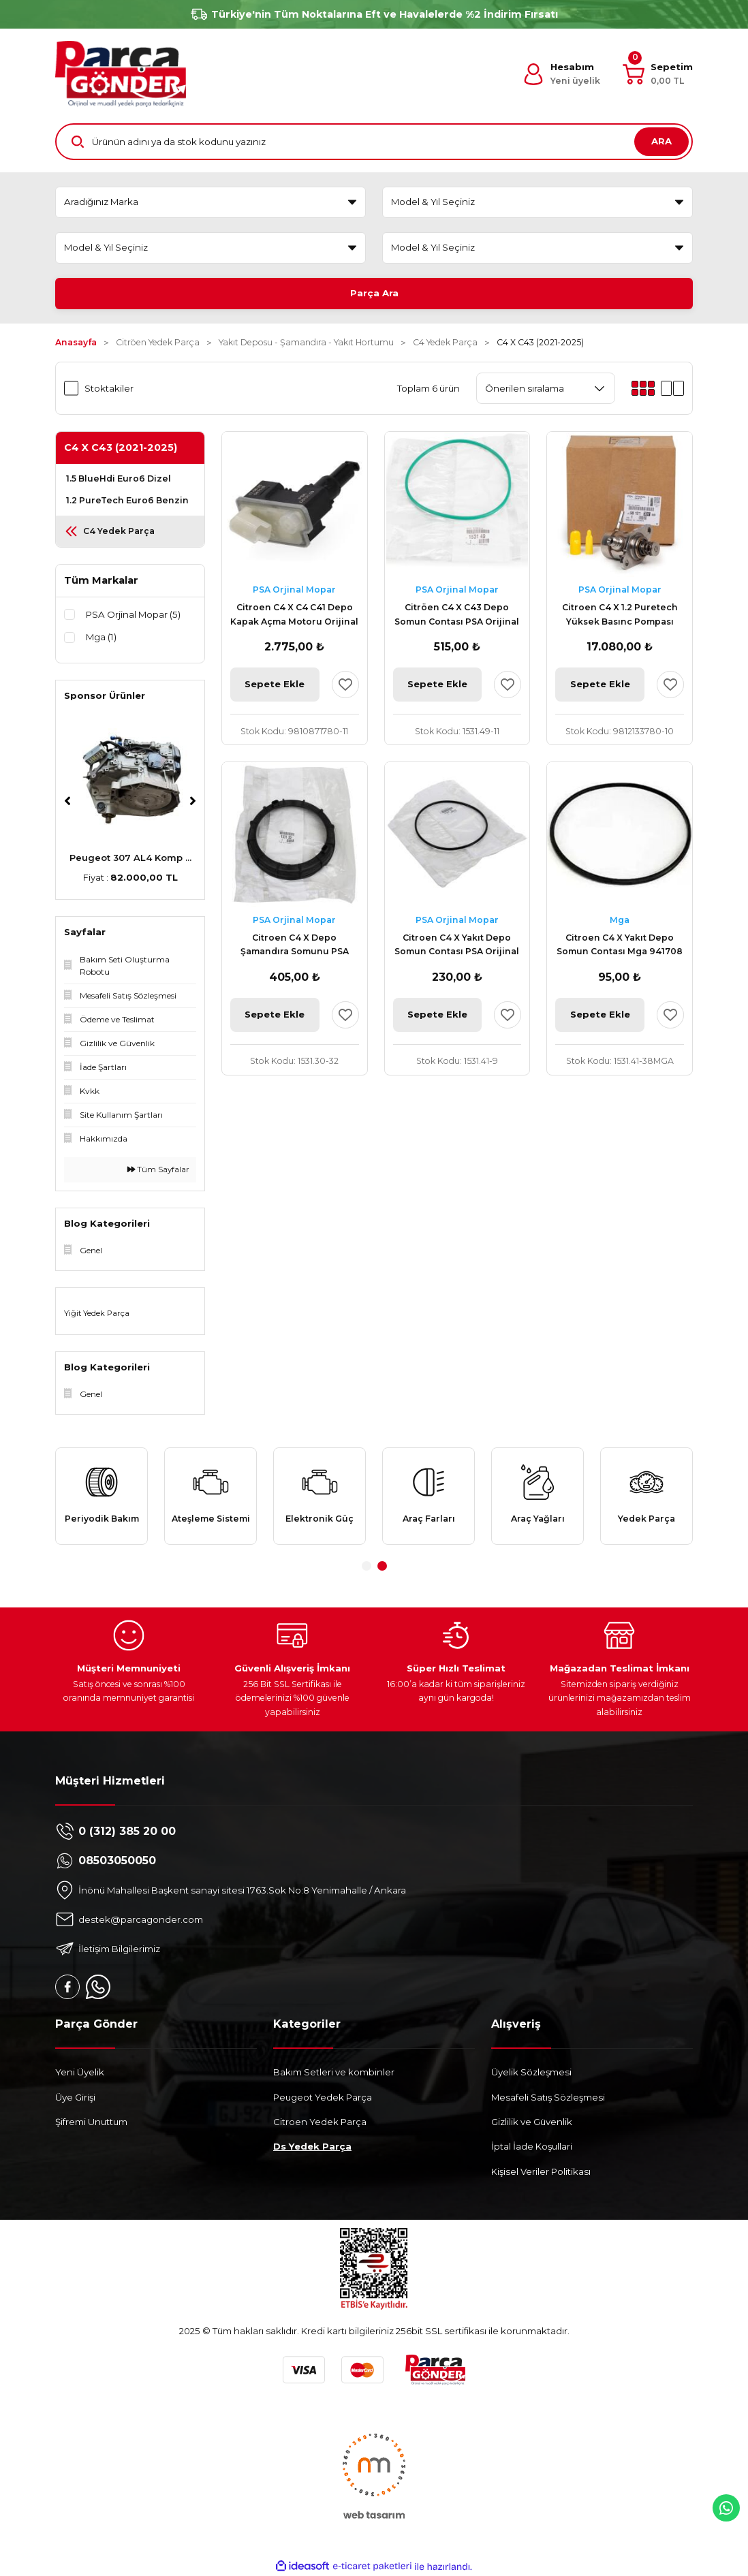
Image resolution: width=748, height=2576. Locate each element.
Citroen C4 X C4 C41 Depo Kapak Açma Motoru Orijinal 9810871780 (294, 615)
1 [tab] (366, 1566)
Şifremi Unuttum (91, 2121)
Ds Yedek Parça (312, 2146)
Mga (619, 920)
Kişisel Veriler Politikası (541, 2171)
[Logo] (120, 74)
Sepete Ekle (275, 683)
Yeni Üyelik (79, 2072)
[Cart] (658, 74)
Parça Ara (374, 292)
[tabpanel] (101, 1495)
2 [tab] (382, 1566)
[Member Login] (561, 74)
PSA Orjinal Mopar (294, 589)
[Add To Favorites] (345, 684)
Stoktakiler (109, 388)
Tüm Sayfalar (158, 1169)
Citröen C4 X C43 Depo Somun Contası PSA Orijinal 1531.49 (456, 615)
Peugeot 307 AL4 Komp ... (130, 857)
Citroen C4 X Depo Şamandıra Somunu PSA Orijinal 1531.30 (294, 945)
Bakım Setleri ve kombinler (333, 2072)
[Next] (192, 801)
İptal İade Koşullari (531, 2146)
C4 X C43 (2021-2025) (540, 342)
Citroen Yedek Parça (320, 2121)
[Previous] (67, 801)
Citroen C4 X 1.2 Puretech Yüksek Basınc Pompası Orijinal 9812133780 (620, 615)
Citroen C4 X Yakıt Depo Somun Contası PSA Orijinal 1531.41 (456, 945)
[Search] (374, 141)
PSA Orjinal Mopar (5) (133, 614)
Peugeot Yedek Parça (322, 2097)
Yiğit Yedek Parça (96, 1313)
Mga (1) (101, 636)
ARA (661, 141)
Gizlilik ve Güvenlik (531, 2121)
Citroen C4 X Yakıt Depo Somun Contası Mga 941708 (620, 944)
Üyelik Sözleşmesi (531, 2072)
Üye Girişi (75, 2097)
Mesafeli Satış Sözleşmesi (548, 2097)
